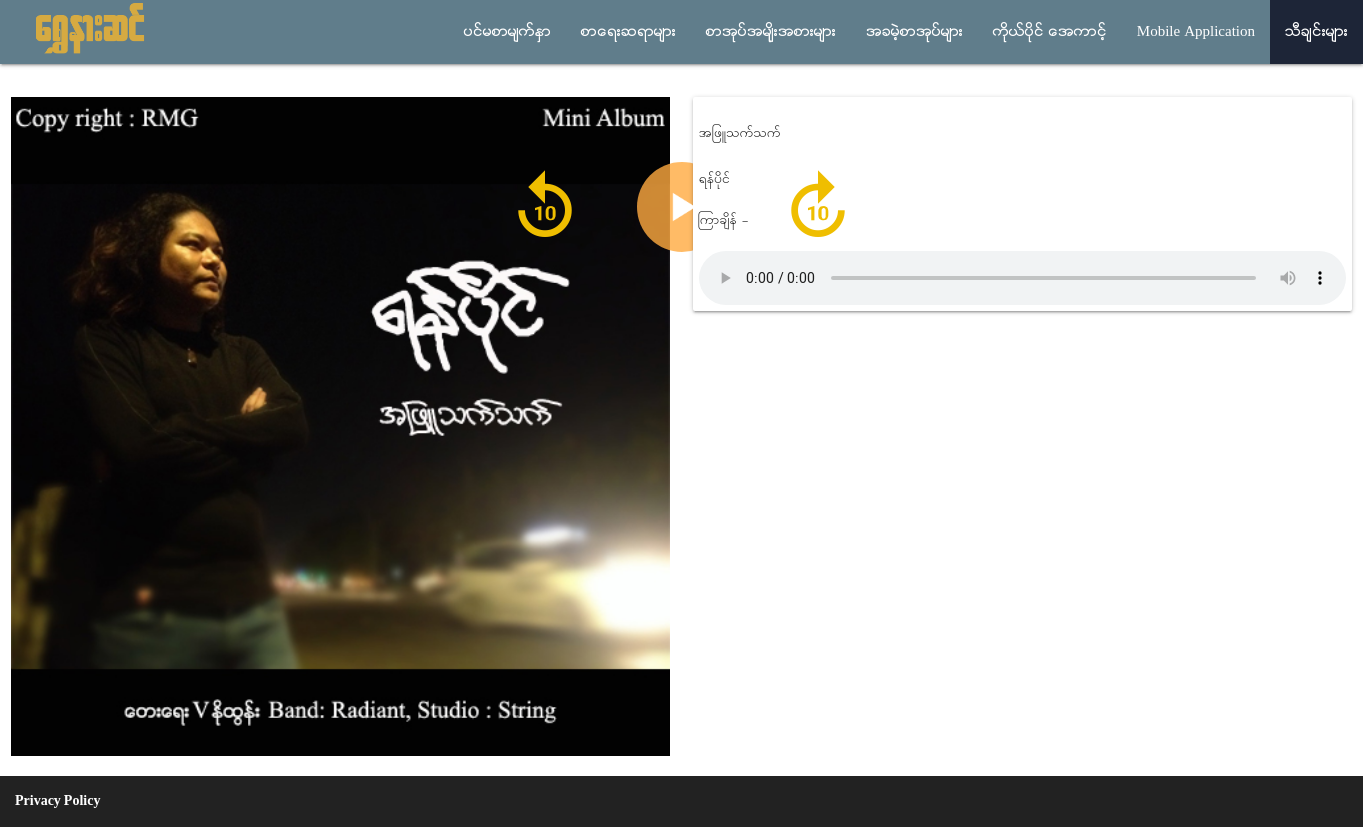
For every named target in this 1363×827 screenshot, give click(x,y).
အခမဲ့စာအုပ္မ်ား (914, 32)
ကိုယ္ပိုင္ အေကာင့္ (1050, 32)
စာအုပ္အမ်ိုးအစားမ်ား (771, 32)
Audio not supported (1022, 278)
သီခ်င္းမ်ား (1316, 32)
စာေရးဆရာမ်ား (628, 32)
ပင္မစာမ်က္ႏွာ (507, 32)
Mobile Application (1196, 32)
